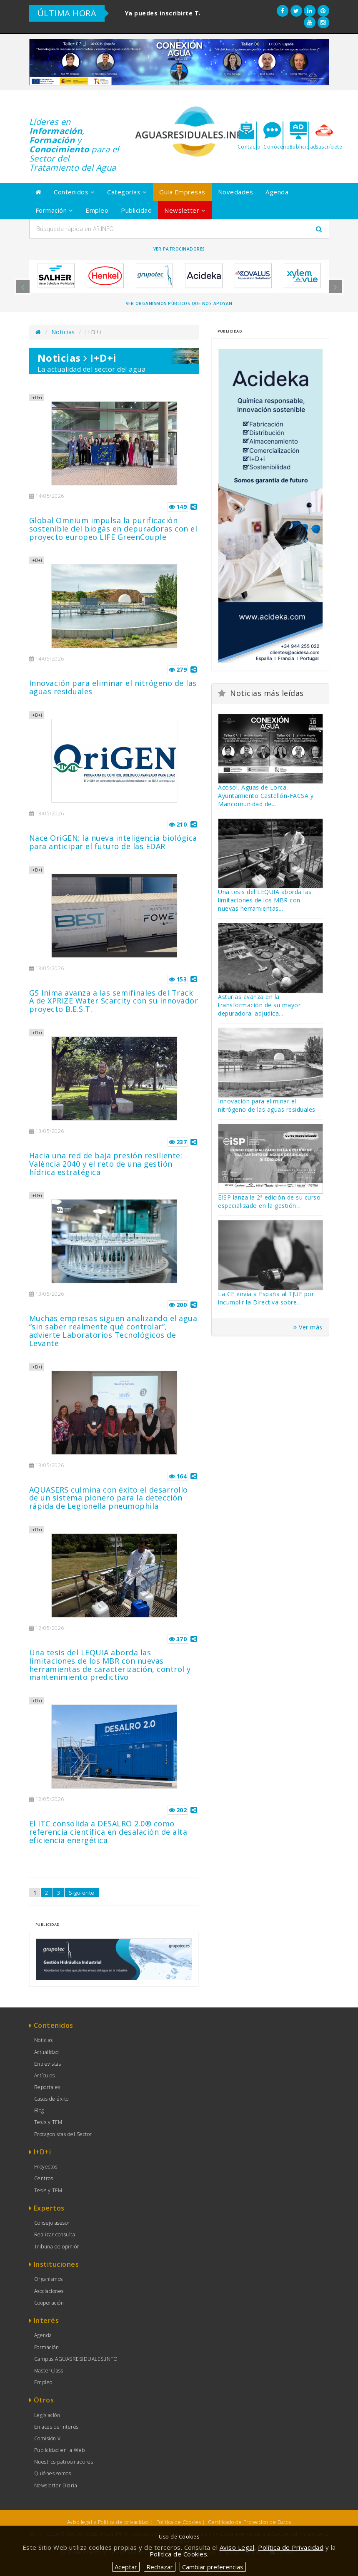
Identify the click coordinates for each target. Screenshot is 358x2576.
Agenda (276, 192)
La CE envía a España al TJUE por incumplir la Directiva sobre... (266, 1298)
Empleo (96, 210)
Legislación (47, 2415)
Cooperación (49, 2302)
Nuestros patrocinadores (63, 2461)
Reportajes (47, 2087)
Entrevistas (47, 2063)
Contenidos (74, 192)
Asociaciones (49, 2291)
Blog (39, 2110)
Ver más (308, 1327)
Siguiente (82, 1892)
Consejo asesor (52, 2222)
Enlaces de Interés (56, 2426)
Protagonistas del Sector (63, 2134)
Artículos (44, 2075)
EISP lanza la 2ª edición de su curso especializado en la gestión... (269, 1201)
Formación (54, 210)
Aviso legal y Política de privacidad (108, 2522)
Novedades (235, 192)
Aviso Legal (237, 2547)
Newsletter (184, 210)
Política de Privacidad (290, 2547)
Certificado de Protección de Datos (249, 2522)
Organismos (48, 2279)
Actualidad (46, 2052)
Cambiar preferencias (212, 2567)
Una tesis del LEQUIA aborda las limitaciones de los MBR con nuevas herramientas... (265, 900)
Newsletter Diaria (56, 2485)
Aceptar (126, 2567)
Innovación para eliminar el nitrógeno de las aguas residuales (266, 1105)
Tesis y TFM (48, 2122)
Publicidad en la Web (59, 2450)
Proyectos (46, 2166)
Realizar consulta (54, 2234)
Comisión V (47, 2438)
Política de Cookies (178, 2522)
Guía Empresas (182, 192)
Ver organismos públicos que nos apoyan (179, 303)
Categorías (127, 192)
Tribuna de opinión (57, 2246)
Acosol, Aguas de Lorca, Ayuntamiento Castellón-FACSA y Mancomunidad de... (265, 795)
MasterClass (48, 2370)
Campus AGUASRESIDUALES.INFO (76, 2358)
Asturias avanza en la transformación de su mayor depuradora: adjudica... (259, 1005)
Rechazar (159, 2567)
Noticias (63, 332)
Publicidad (136, 210)
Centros (43, 2178)
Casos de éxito (51, 2098)
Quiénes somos (52, 2473)
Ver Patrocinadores (179, 249)
